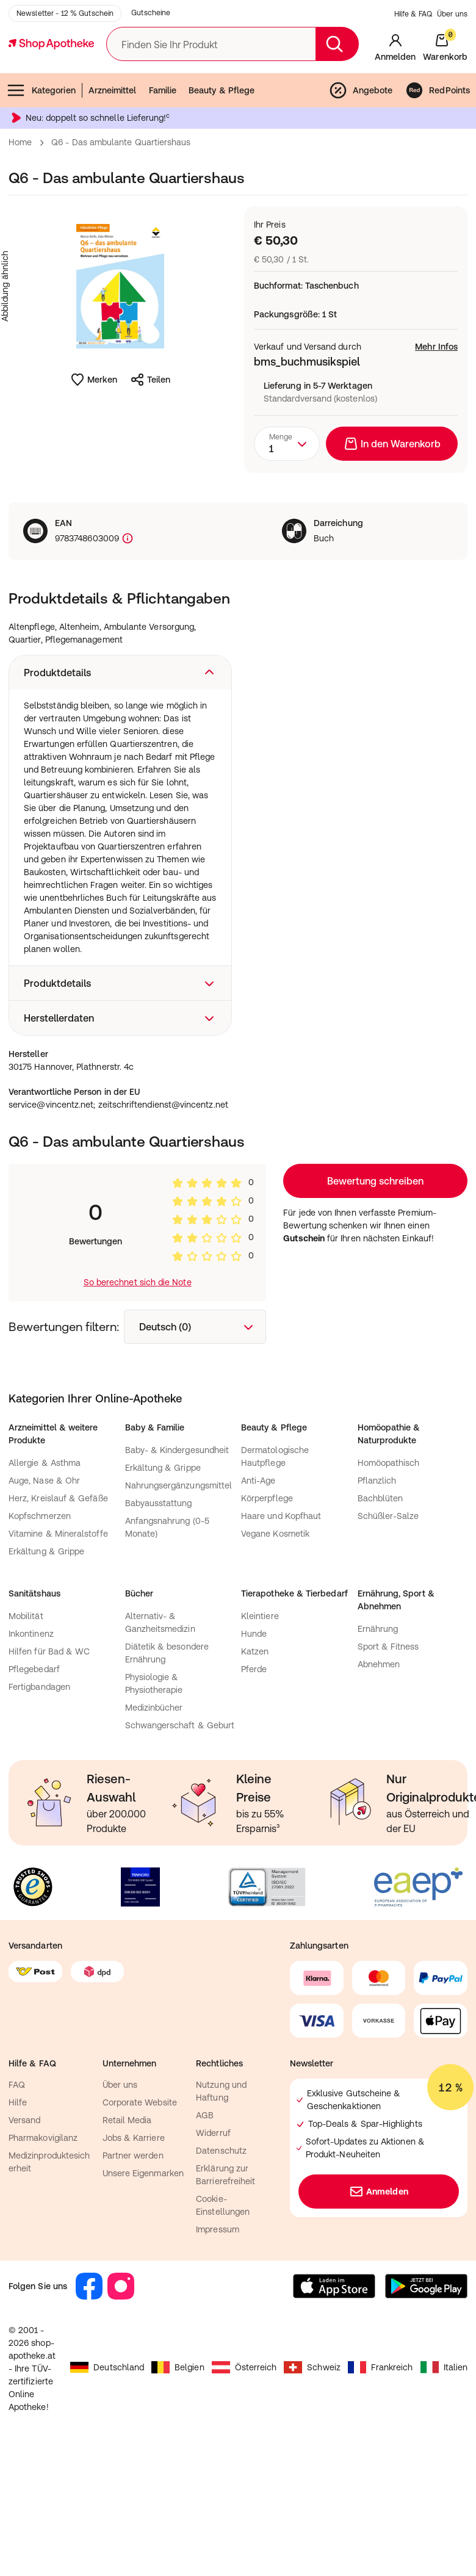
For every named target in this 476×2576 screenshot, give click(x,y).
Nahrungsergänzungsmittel (179, 1601)
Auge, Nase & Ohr (44, 1596)
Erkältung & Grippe (46, 1667)
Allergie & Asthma (45, 1578)
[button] (120, 733)
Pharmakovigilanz (43, 2253)
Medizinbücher (154, 1823)
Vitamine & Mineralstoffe (58, 1649)
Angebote (360, 151)
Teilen (150, 440)
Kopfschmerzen (40, 1631)
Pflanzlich (377, 1596)
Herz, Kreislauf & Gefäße (58, 1613)
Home (20, 203)
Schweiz (312, 2483)
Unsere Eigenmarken (143, 2288)
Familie (163, 151)
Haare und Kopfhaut (281, 1631)
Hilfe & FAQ (413, 75)
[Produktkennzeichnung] (126, 599)
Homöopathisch (389, 1578)
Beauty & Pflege (221, 151)
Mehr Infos (436, 408)
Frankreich (380, 2483)
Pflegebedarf (34, 1784)
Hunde (254, 1749)
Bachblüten (380, 1613)
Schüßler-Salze (388, 1631)
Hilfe (18, 2218)
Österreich (244, 2483)
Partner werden (133, 2271)
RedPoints (437, 151)
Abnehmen (379, 1779)
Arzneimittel (112, 151)
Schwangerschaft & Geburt (180, 1840)
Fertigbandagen (39, 1802)
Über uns (452, 75)
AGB (205, 2230)
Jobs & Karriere (134, 2253)
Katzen (255, 1767)
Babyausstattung (158, 1618)
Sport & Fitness (388, 1762)
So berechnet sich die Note (138, 1397)
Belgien (177, 2483)
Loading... (375, 1296)
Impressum (217, 2345)
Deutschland (107, 2483)
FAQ (17, 2200)
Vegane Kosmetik (275, 1649)
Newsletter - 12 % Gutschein (65, 74)
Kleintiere (260, 1731)
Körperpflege (267, 1613)
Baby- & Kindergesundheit (177, 1565)
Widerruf (213, 2248)
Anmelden (378, 2307)
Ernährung (378, 1744)
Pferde (254, 1784)
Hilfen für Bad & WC (49, 1767)
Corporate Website (140, 2218)
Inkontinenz (31, 1749)
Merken (93, 440)
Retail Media (127, 2235)
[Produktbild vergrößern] (120, 347)
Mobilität (26, 1731)
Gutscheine (150, 74)
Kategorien (41, 151)
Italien (444, 2483)
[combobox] (287, 505)
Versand (25, 2235)
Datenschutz (221, 2266)
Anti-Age (258, 1596)
